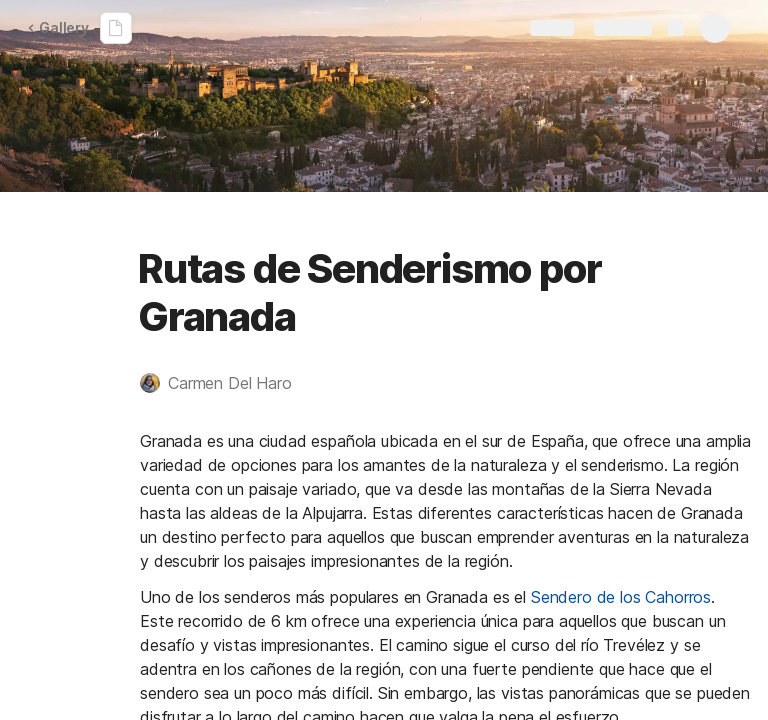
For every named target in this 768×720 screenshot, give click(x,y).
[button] (226, 383)
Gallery (58, 27)
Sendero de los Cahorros (621, 597)
